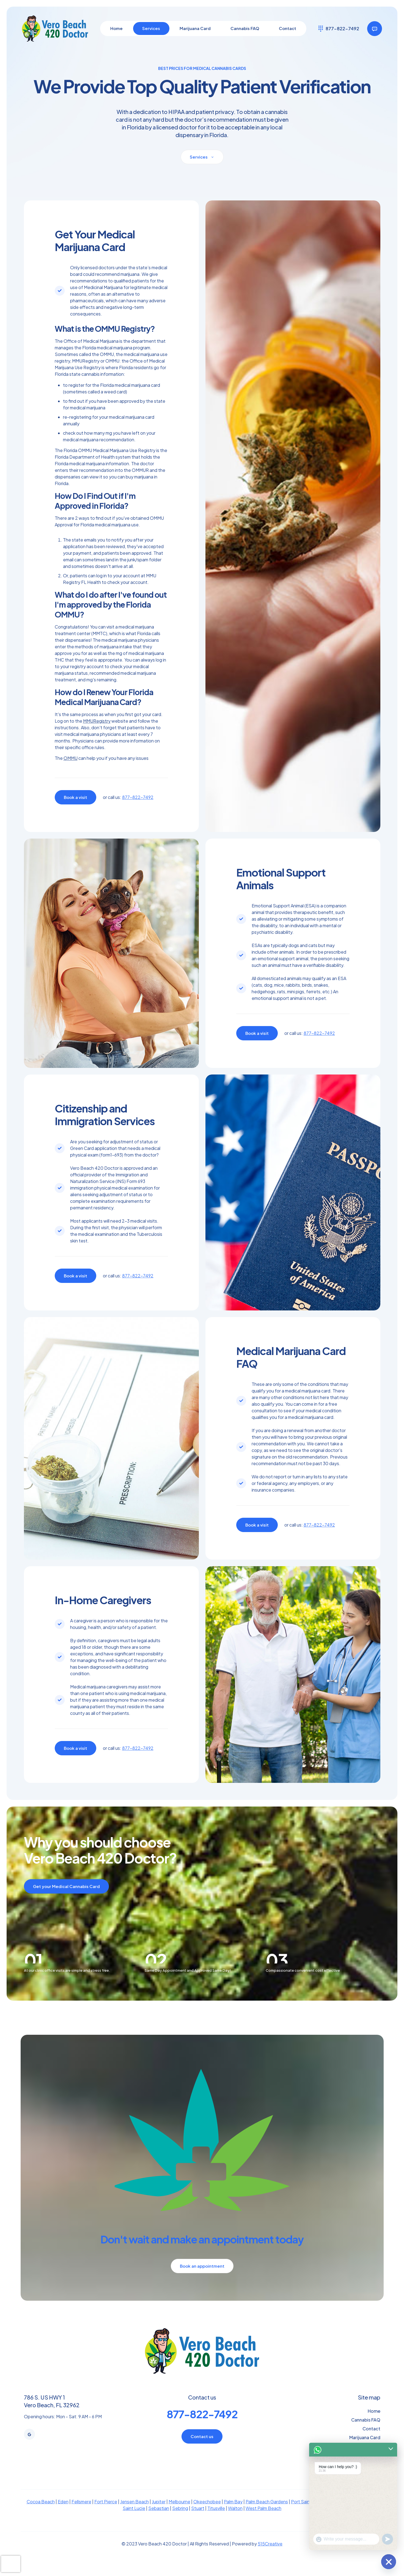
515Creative (270, 2558)
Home (374, 2425)
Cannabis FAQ (365, 2434)
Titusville (216, 2523)
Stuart (197, 2523)
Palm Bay (233, 2516)
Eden (63, 2516)
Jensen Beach (134, 2516)
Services (371, 2461)
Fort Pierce (105, 2516)
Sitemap (371, 2469)
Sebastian (158, 2523)
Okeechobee (207, 2516)
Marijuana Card (364, 2452)
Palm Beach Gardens (267, 2516)
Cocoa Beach (41, 2516)
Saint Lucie (134, 2523)
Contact (371, 2443)
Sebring (180, 2523)
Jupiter (159, 2516)
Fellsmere (81, 2516)
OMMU (71, 758)
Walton (235, 2523)
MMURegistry (97, 721)
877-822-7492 (137, 797)
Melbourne (179, 2516)
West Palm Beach (263, 2523)
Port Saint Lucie (307, 2516)
